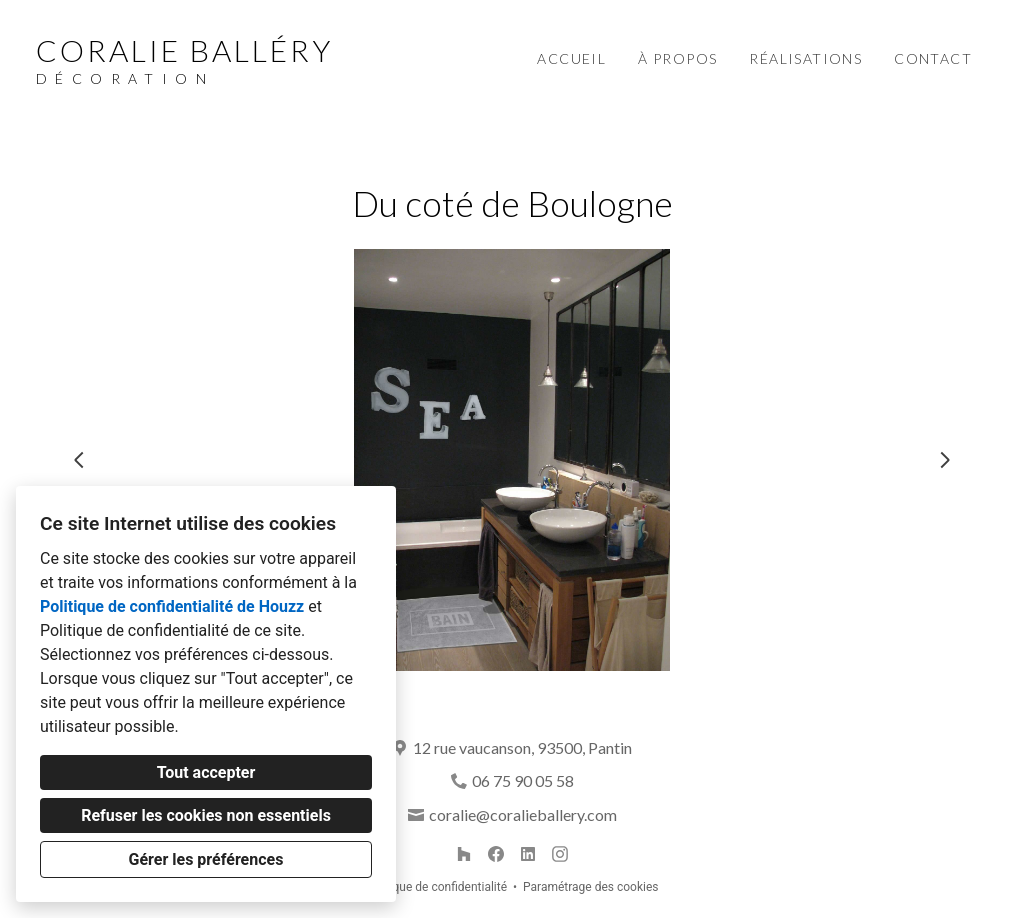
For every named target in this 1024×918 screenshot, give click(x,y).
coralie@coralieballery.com (523, 814)
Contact (933, 58)
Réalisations (805, 58)
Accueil (571, 58)
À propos (677, 58)
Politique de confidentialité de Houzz (172, 606)
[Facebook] (496, 854)
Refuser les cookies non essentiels (206, 815)
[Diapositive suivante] (945, 460)
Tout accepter (206, 772)
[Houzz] (464, 854)
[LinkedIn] (528, 854)
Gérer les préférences (206, 859)
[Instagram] (560, 854)
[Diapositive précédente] (79, 460)
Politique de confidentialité (436, 887)
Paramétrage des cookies (590, 887)
